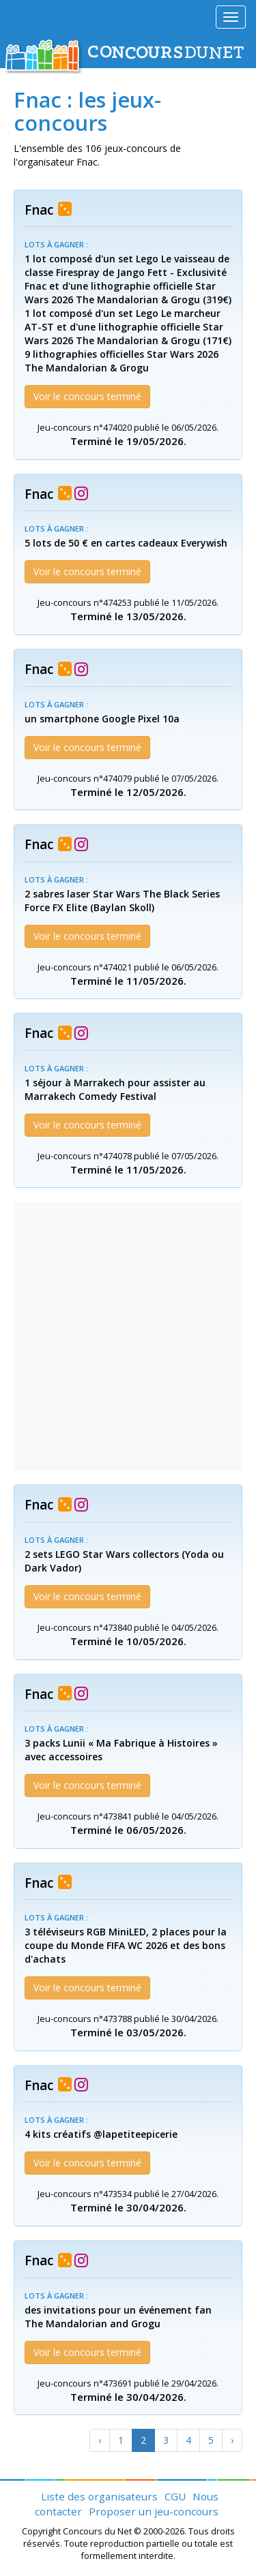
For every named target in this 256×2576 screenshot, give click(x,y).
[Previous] (99, 2440)
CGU (175, 2496)
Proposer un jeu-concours (153, 2511)
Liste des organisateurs (99, 2496)
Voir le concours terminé (87, 396)
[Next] (232, 2440)
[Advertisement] (128, 1336)
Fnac (39, 210)
